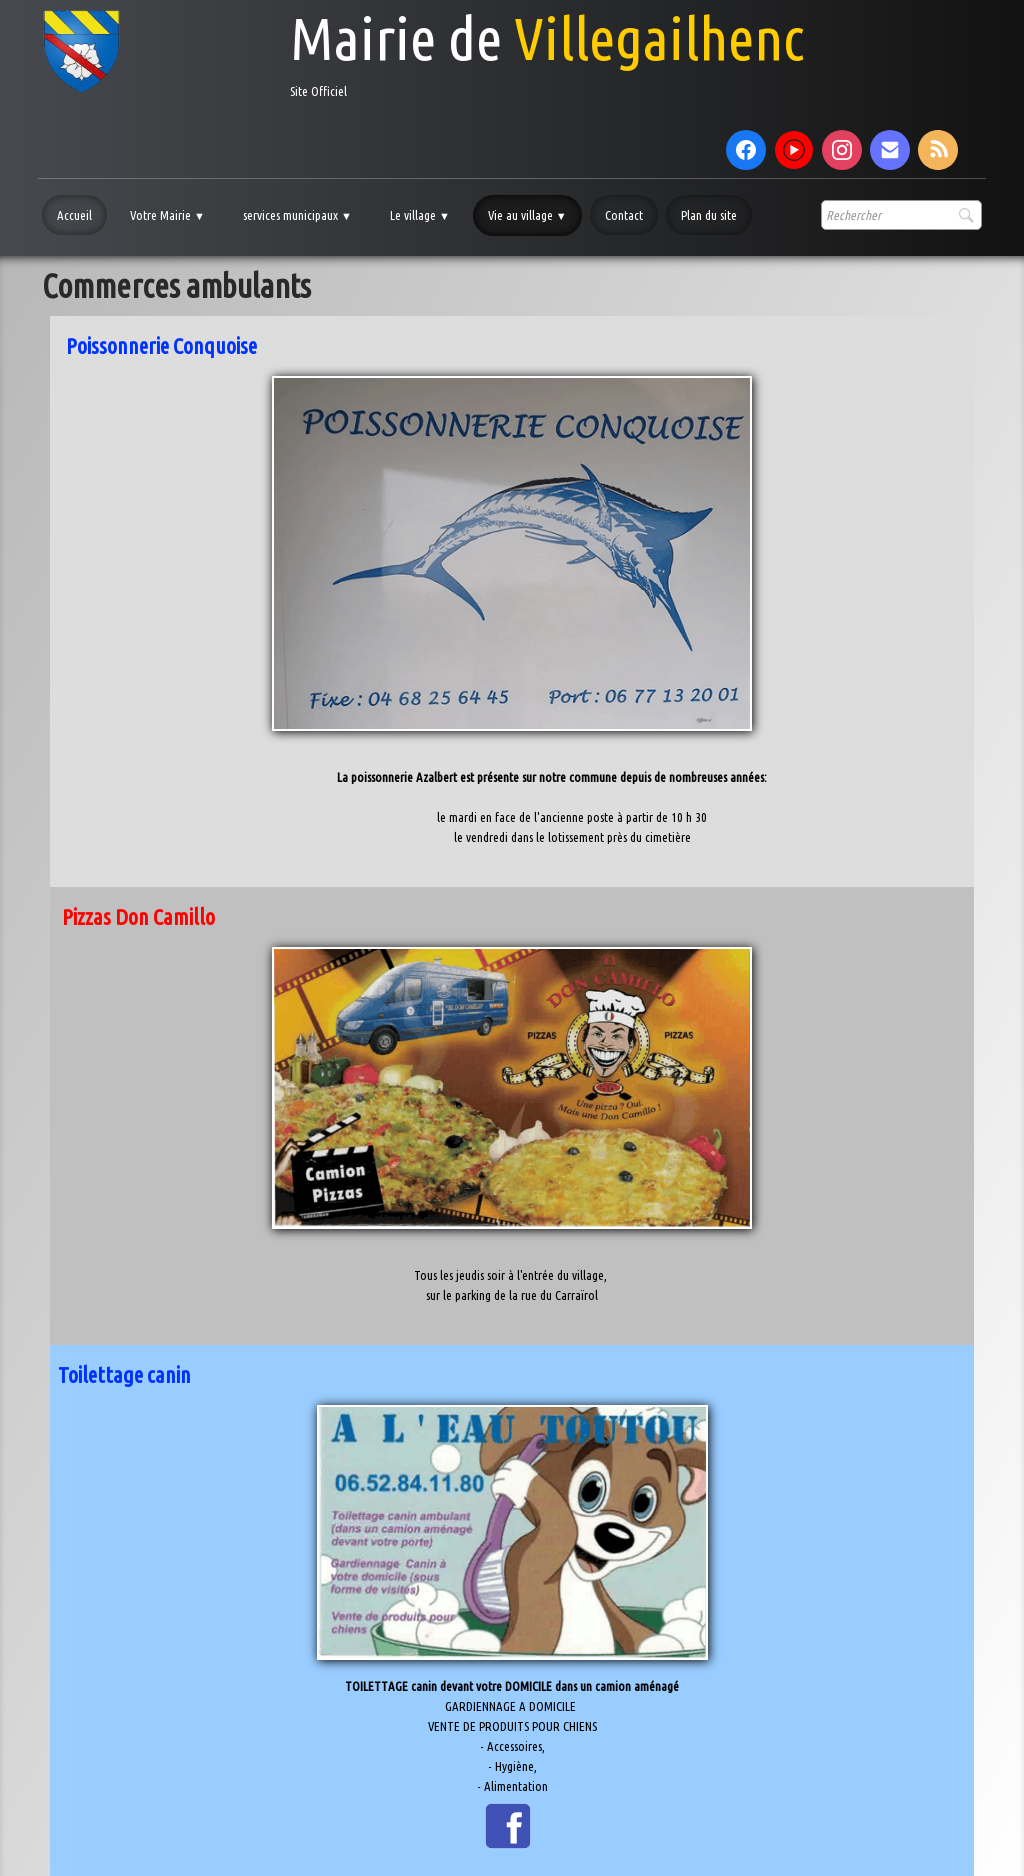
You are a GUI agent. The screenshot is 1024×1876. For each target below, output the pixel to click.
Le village (420, 215)
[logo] (423, 51)
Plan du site (709, 215)
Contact (624, 215)
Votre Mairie (167, 215)
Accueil (74, 215)
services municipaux (297, 215)
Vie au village (527, 215)
